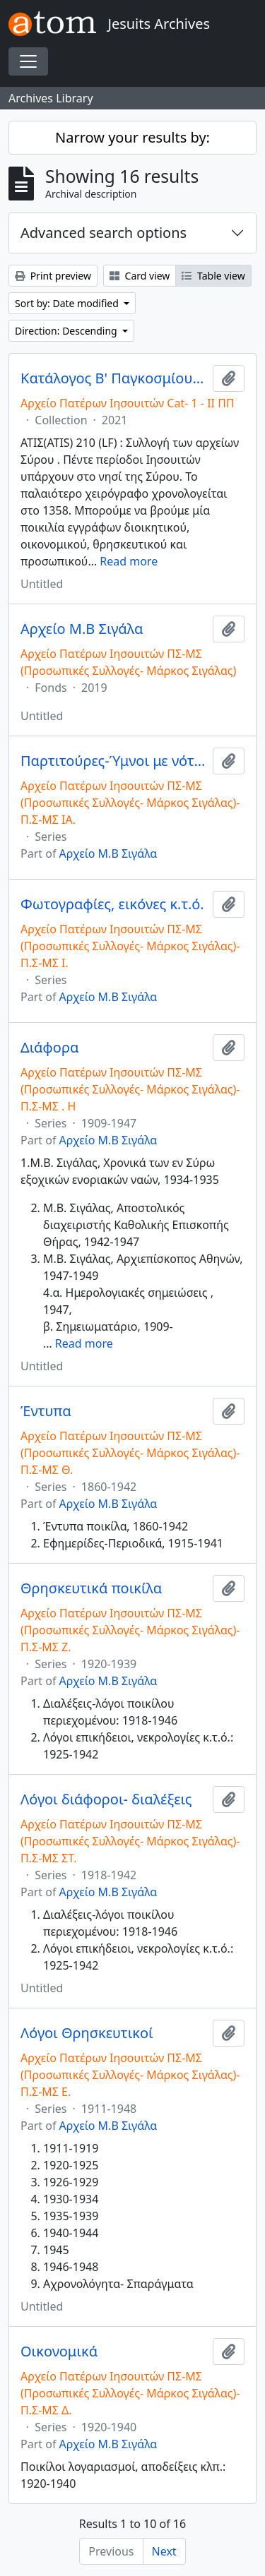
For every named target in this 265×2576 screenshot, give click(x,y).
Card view (140, 275)
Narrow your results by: (132, 137)
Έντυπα (45, 1411)
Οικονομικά (59, 2351)
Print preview (53, 275)
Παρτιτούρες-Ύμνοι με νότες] (113, 761)
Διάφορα (49, 1047)
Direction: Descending (67, 330)
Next (164, 2551)
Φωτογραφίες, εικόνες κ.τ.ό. (112, 904)
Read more (129, 561)
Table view (213, 275)
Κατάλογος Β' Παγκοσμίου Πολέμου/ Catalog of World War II (113, 378)
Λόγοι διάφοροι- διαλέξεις (106, 1799)
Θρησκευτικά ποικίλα (91, 1588)
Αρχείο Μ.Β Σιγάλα (81, 629)
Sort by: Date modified (68, 303)
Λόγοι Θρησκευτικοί (86, 2033)
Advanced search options (103, 232)
